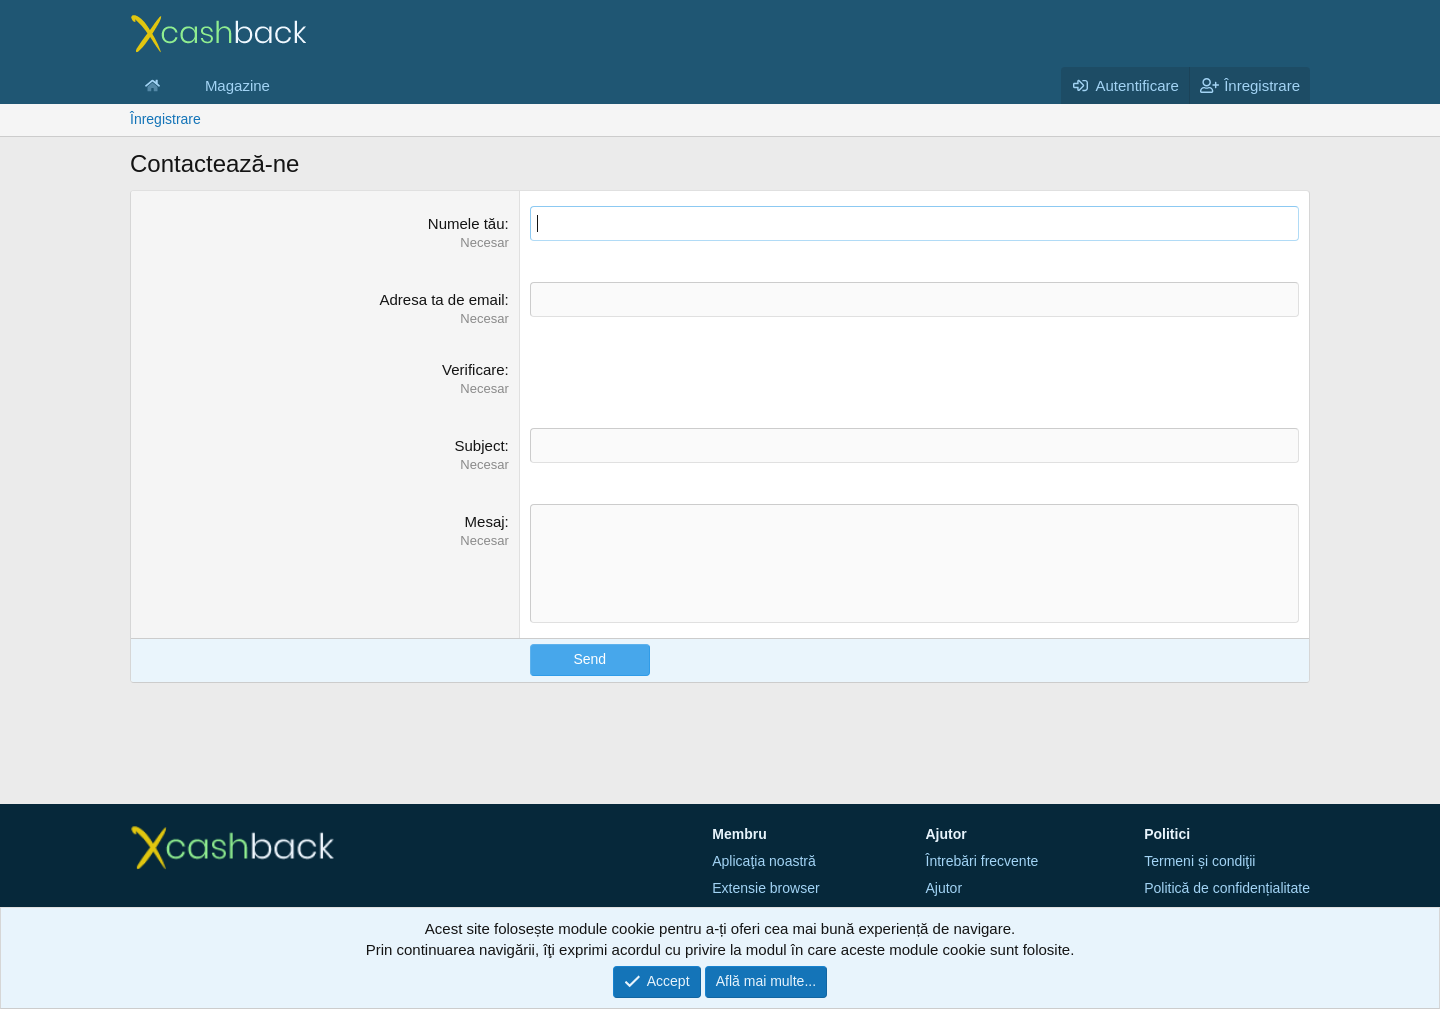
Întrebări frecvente (982, 861)
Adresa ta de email (441, 299)
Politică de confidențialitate (1227, 888)
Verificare (473, 369)
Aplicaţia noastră (764, 861)
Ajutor (944, 888)
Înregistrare (165, 119)
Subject (480, 445)
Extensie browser (765, 888)
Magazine (237, 85)
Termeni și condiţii (1199, 861)
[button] (176, 85)
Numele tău (466, 223)
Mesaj (485, 521)
